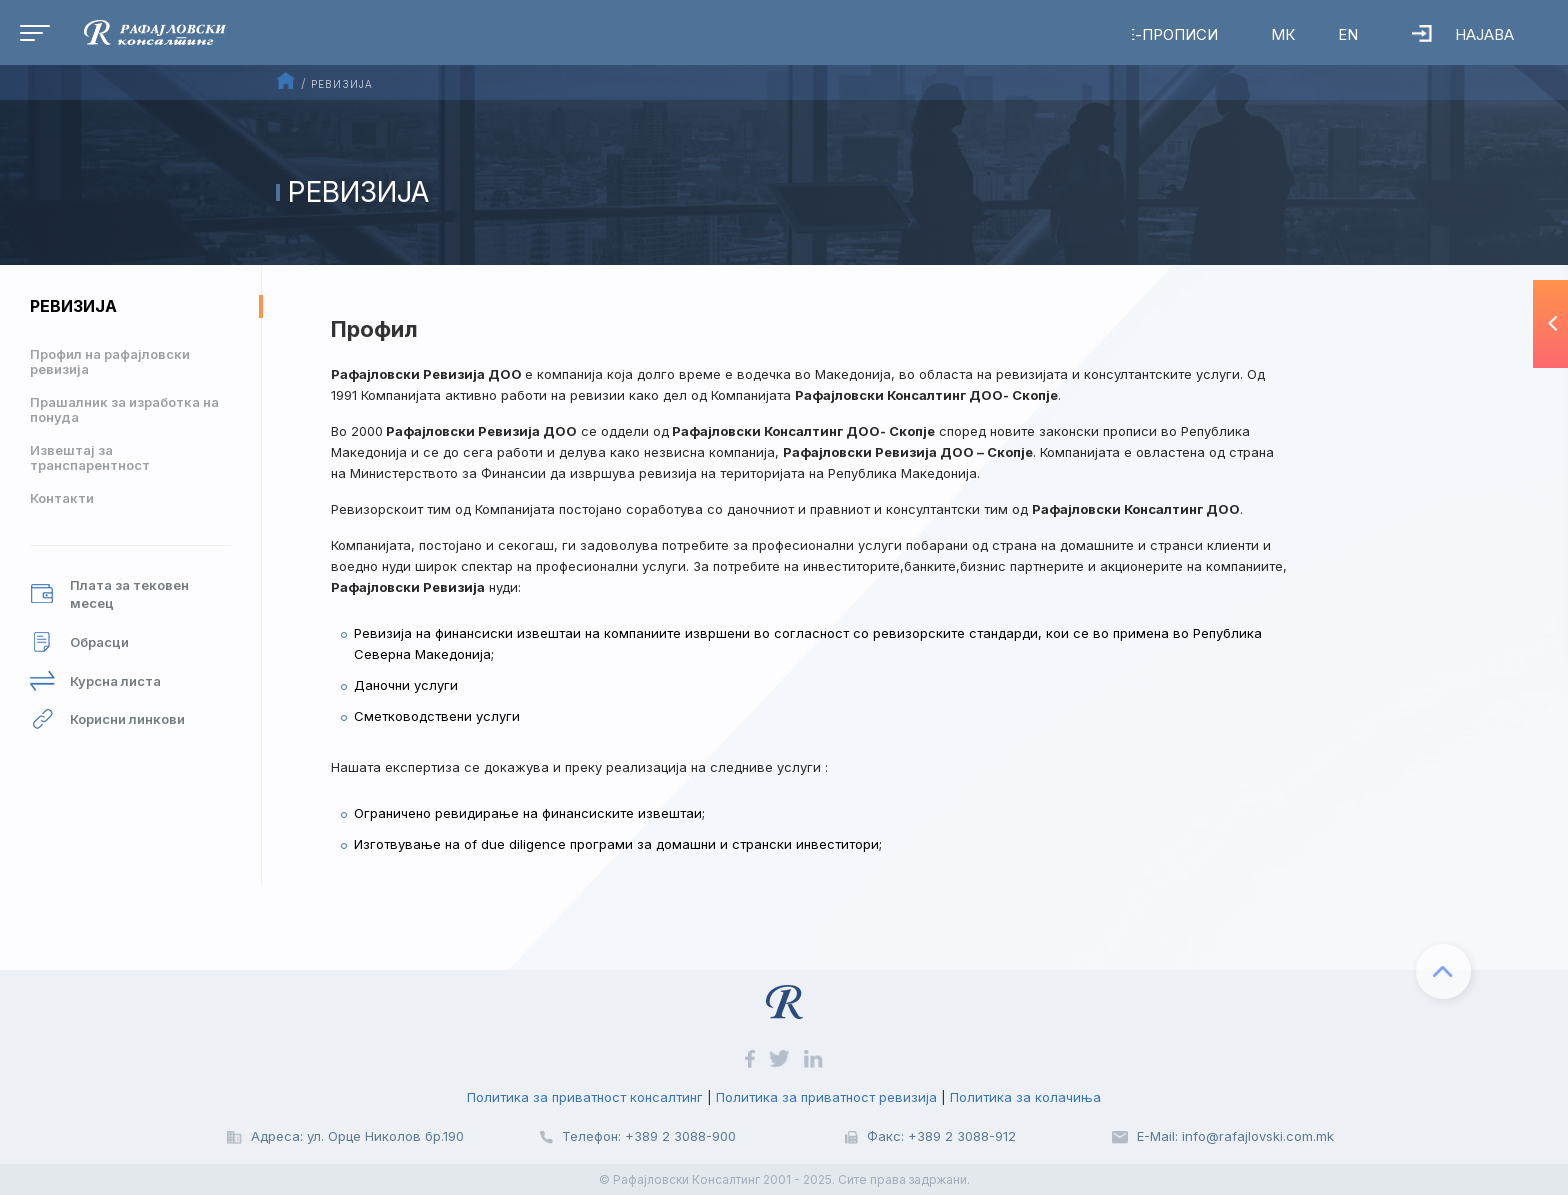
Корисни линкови (107, 719)
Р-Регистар (1008, 34)
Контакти (62, 498)
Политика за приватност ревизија (826, 1097)
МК (1278, 34)
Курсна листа (95, 681)
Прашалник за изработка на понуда (124, 409)
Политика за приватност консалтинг (585, 1097)
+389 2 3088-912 (962, 1136)
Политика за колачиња (1025, 1097)
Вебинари (855, 34)
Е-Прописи (1166, 34)
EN (1344, 34)
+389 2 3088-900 (680, 1136)
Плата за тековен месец (109, 594)
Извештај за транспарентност (90, 457)
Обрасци (79, 642)
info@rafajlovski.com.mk (1258, 1136)
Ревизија (73, 306)
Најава (1460, 34)
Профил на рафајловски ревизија (110, 361)
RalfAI (724, 34)
